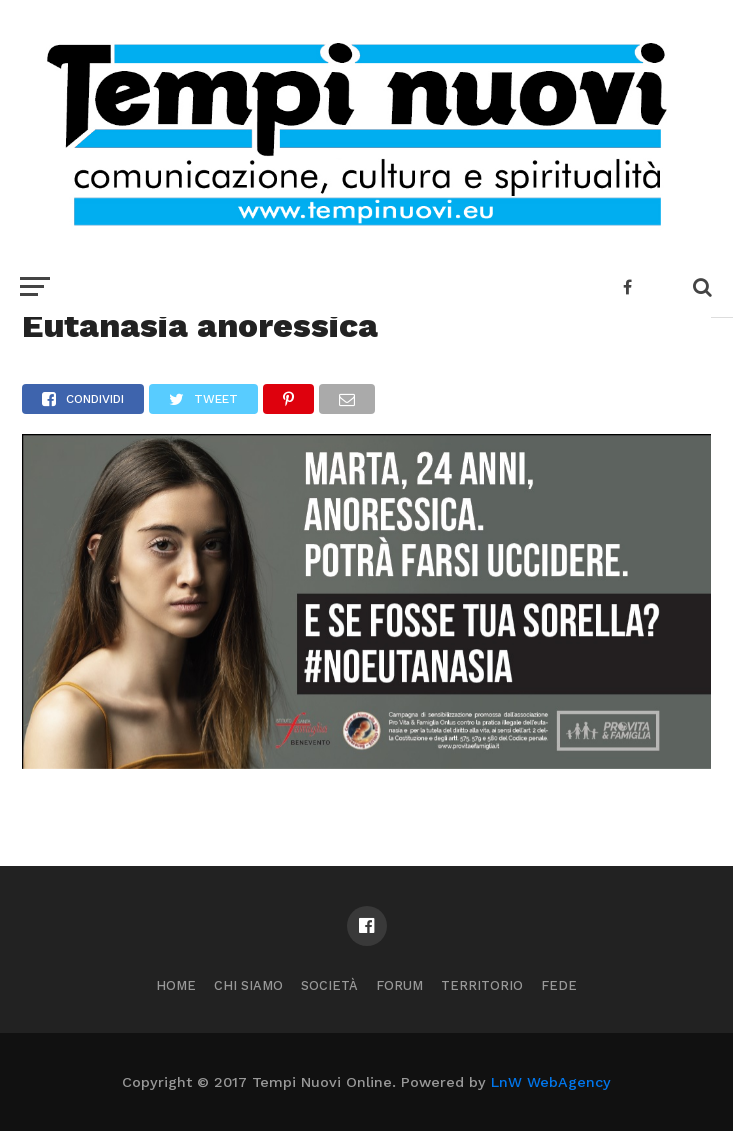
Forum (399, 985)
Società (329, 985)
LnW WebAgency (551, 1082)
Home (176, 985)
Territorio (482, 985)
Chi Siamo (248, 985)
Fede (559, 985)
